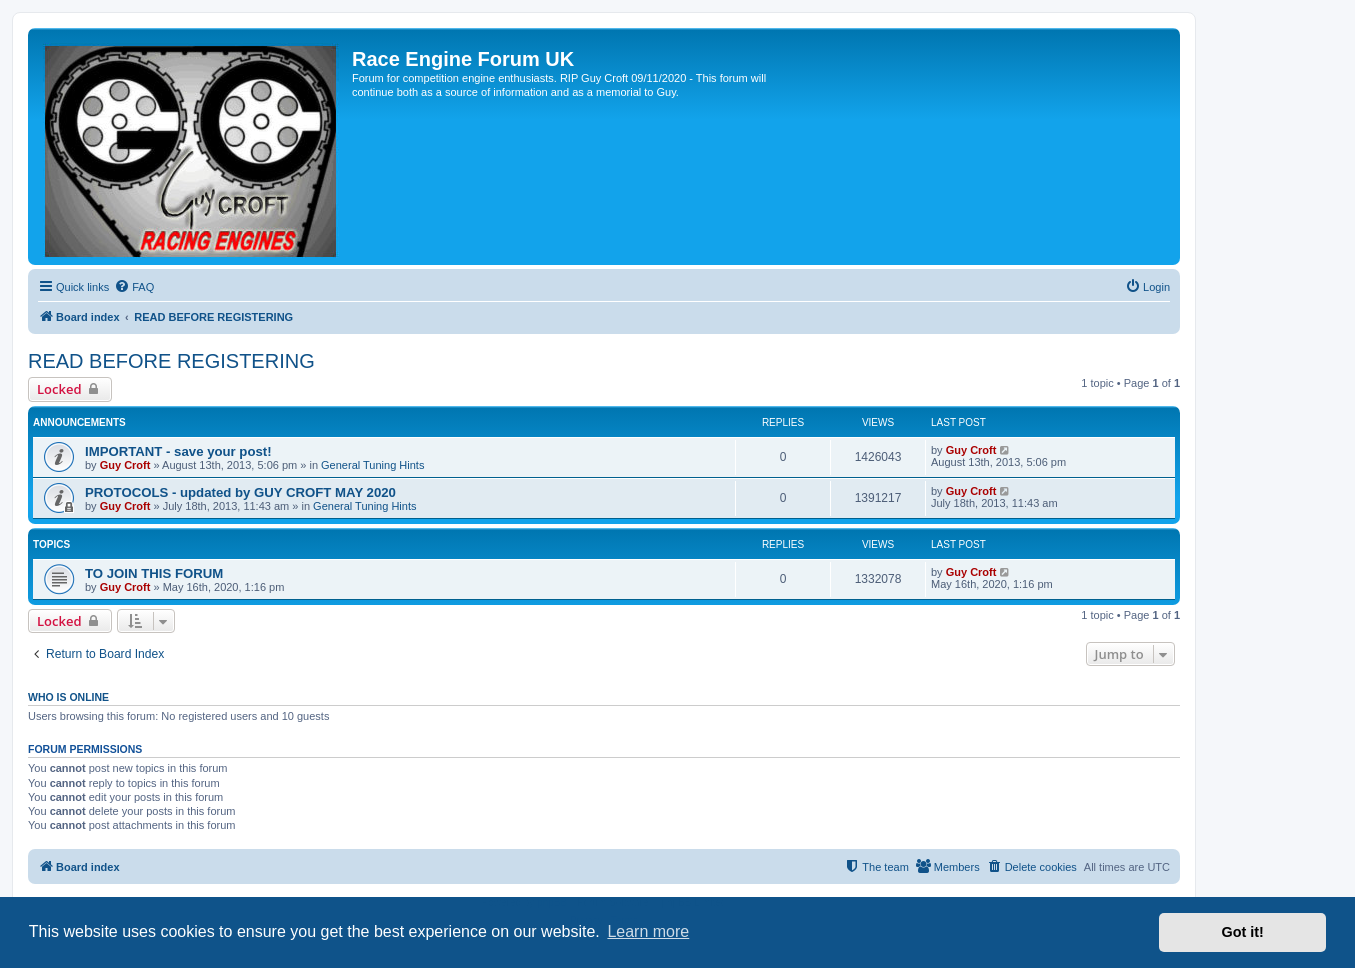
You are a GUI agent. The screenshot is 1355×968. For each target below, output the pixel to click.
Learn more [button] (648, 931)
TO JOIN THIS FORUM (154, 573)
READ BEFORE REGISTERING (171, 361)
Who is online (68, 697)
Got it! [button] (1243, 932)
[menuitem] (134, 287)
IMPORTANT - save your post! (178, 451)
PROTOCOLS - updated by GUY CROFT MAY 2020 (240, 492)
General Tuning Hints (372, 465)
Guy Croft (125, 465)
